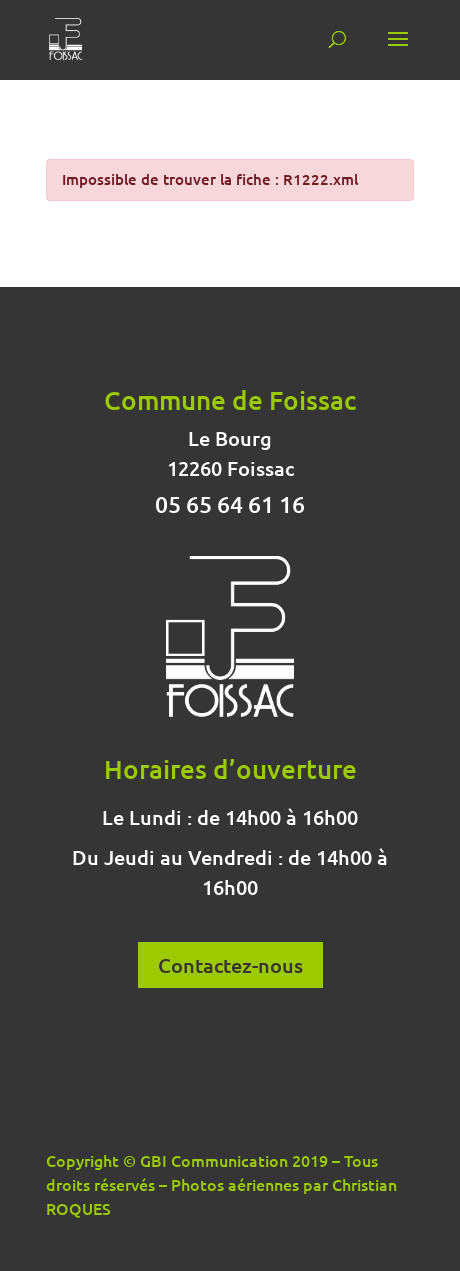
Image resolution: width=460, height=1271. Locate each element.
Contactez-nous (230, 965)
